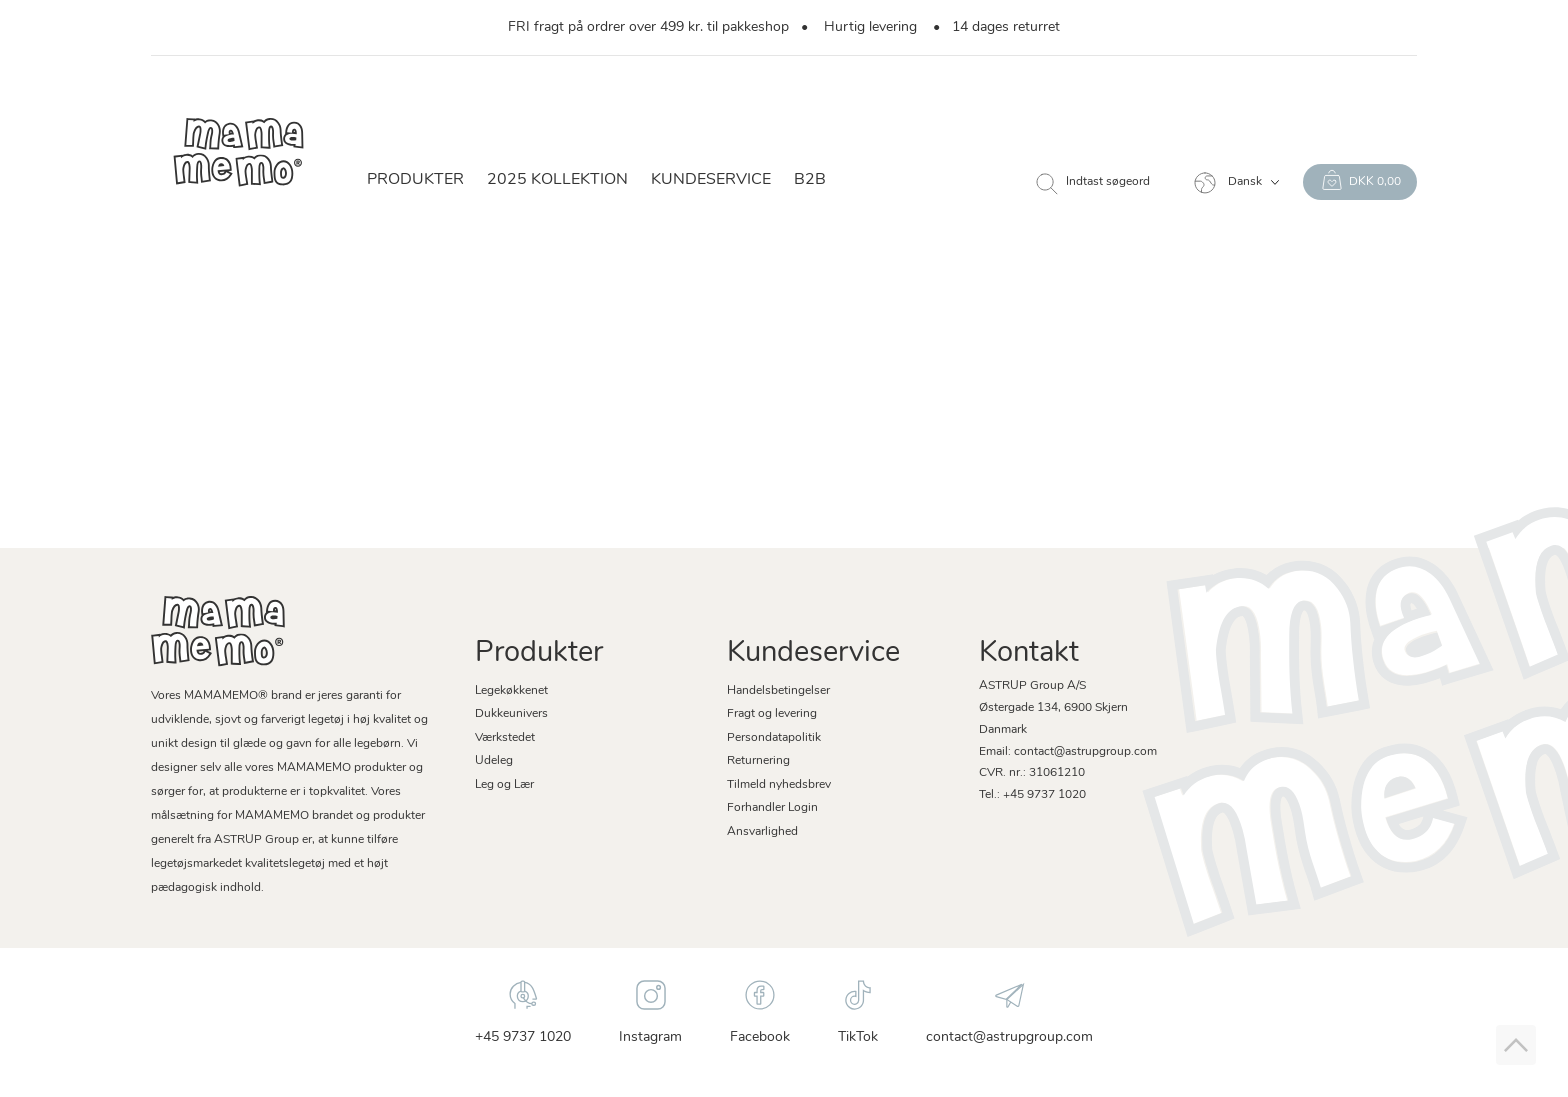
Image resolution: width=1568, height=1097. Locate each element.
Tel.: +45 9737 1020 (1032, 795)
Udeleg (494, 761)
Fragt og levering (772, 714)
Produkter (415, 180)
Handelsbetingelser (778, 691)
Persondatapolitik (774, 738)
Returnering (758, 761)
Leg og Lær (504, 785)
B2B (810, 180)
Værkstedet (505, 738)
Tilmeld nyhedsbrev (779, 785)
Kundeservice (711, 180)
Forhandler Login (772, 808)
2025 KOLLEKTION (557, 180)
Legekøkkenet (511, 691)
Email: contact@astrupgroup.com (1068, 752)
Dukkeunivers (511, 714)
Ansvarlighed (762, 832)
